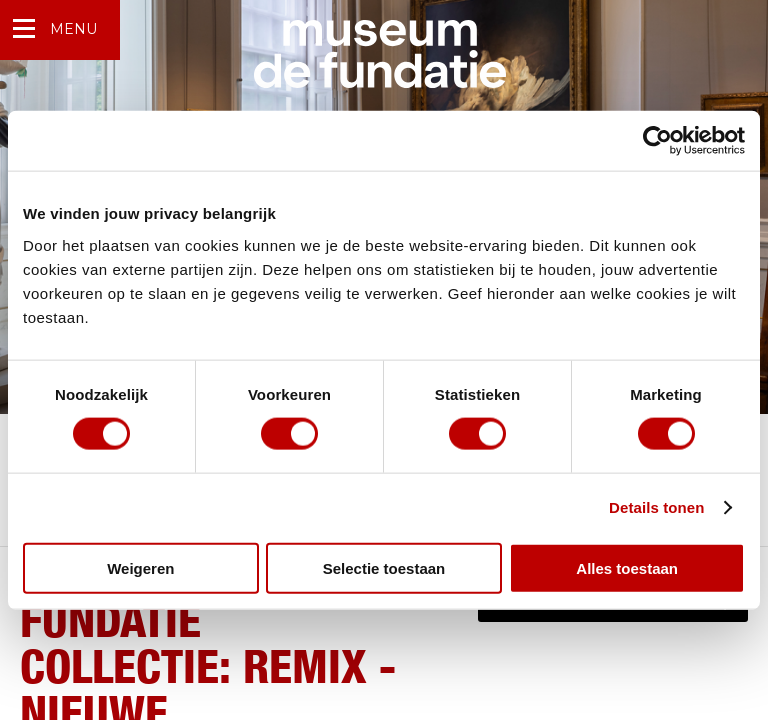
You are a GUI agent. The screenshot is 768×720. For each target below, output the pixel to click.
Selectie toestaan (384, 567)
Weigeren (140, 567)
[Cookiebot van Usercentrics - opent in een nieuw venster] (657, 141)
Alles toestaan (627, 567)
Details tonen (656, 507)
